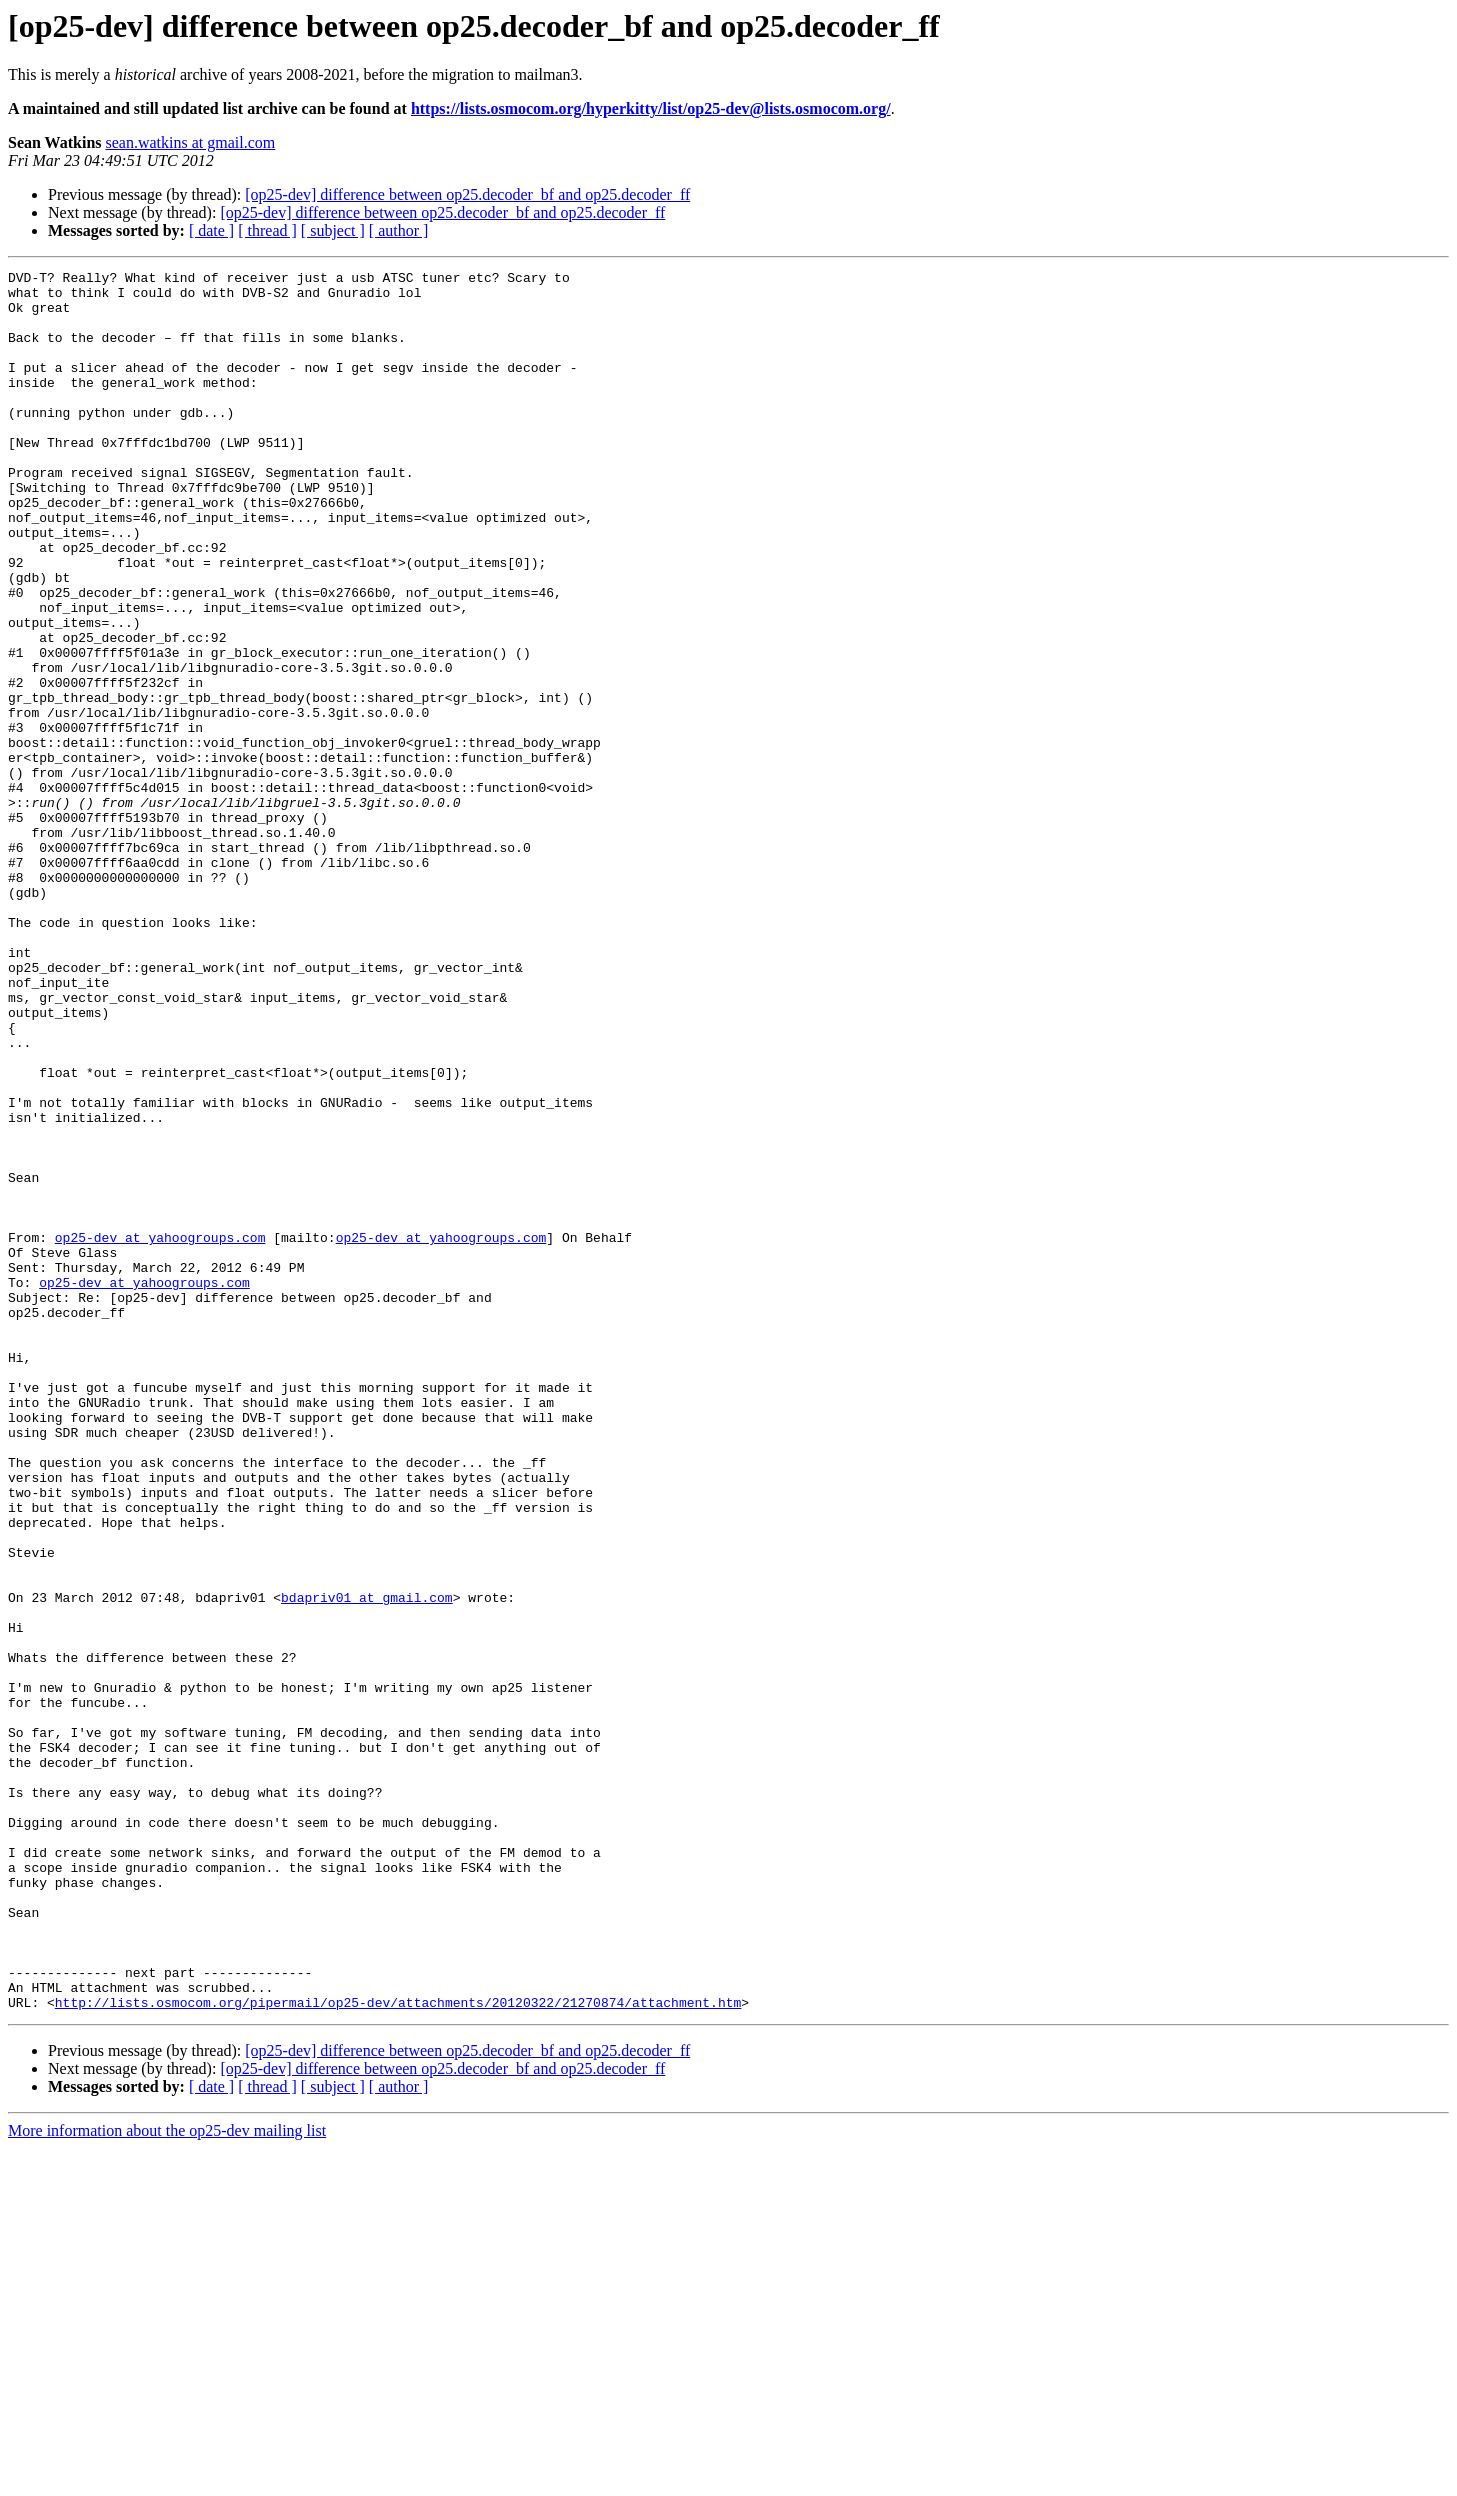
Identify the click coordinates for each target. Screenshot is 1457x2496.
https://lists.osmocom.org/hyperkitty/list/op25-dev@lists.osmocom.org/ (651, 108)
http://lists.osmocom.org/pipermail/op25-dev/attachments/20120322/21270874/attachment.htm (398, 2350)
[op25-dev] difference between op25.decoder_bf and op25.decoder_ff (467, 194)
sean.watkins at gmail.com (191, 142)
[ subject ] (333, 230)
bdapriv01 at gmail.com (367, 1864)
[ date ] (211, 230)
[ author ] (399, 230)
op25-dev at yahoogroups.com (160, 1432)
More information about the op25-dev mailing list (167, 2478)
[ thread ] (267, 230)
